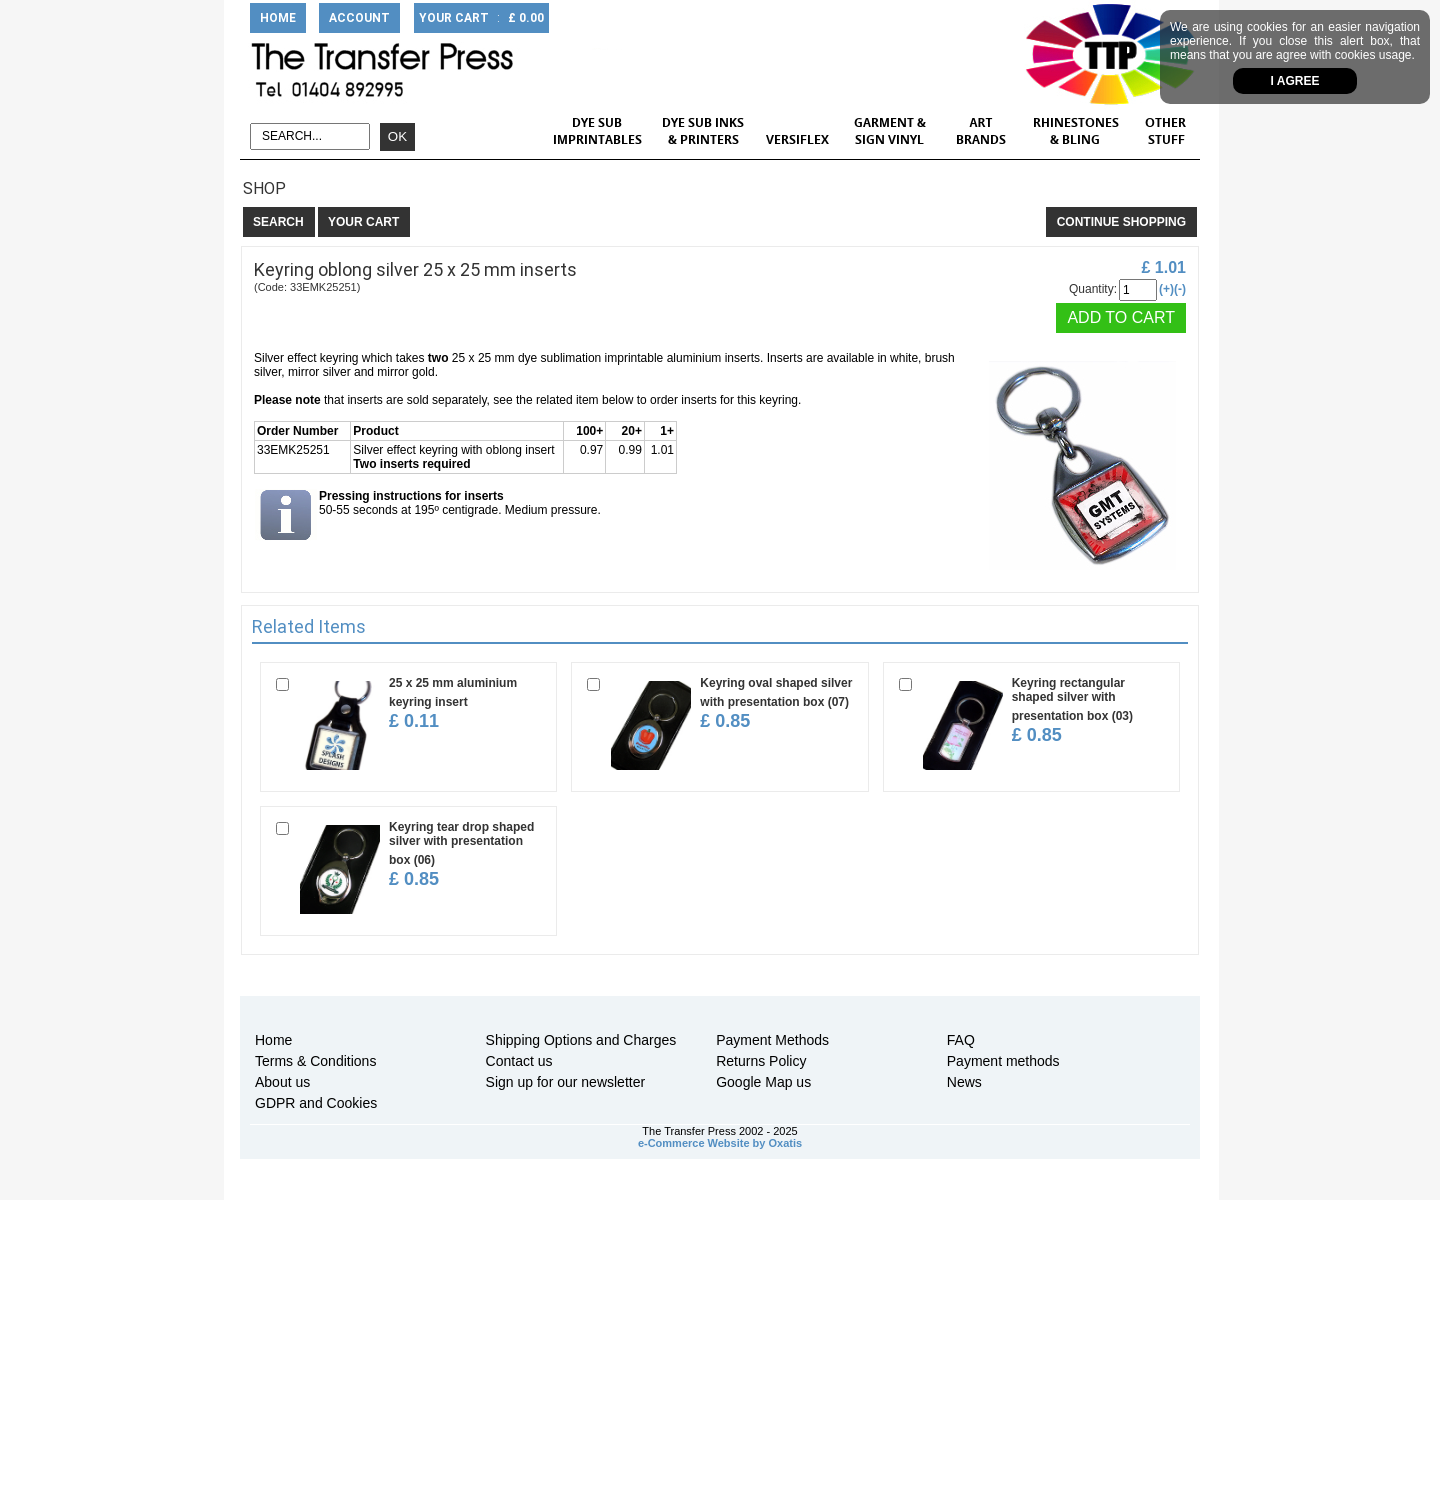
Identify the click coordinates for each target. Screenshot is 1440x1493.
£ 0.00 (526, 18)
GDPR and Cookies (316, 1103)
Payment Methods (772, 1040)
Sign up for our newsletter (566, 1082)
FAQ (961, 1040)
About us (282, 1082)
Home (273, 1040)
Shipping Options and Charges (581, 1040)
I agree (1295, 81)
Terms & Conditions (315, 1061)
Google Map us (763, 1082)
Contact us (519, 1061)
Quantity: (1093, 289)
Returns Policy (761, 1061)
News (964, 1082)
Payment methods (1003, 1061)
